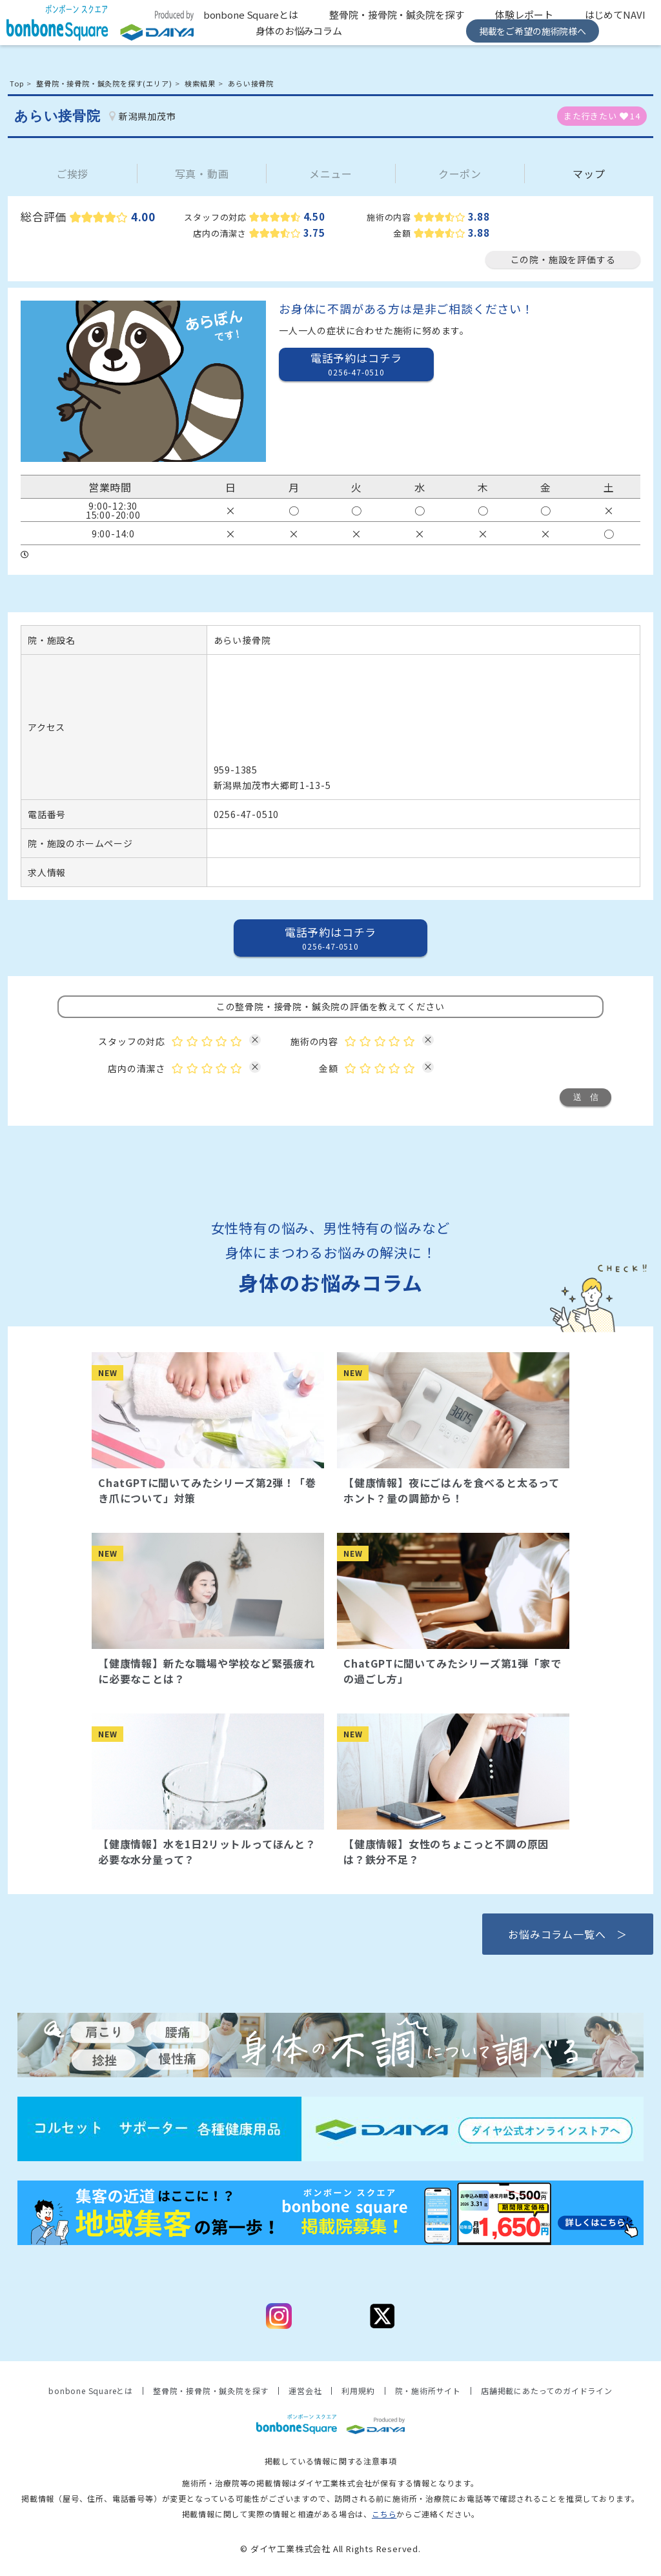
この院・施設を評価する (563, 259)
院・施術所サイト (428, 2391)
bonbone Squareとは (250, 14)
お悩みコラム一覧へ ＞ (567, 1934)
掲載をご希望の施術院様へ (532, 31)
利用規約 (357, 2391)
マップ (589, 173)
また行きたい (602, 116)
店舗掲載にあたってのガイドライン (547, 2391)
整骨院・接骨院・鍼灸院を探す (396, 14)
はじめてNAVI (615, 14)
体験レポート (524, 14)
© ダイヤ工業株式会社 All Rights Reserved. (330, 2548)
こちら (384, 2513)
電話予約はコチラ (356, 363)
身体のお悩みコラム (299, 30)
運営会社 (305, 2391)
